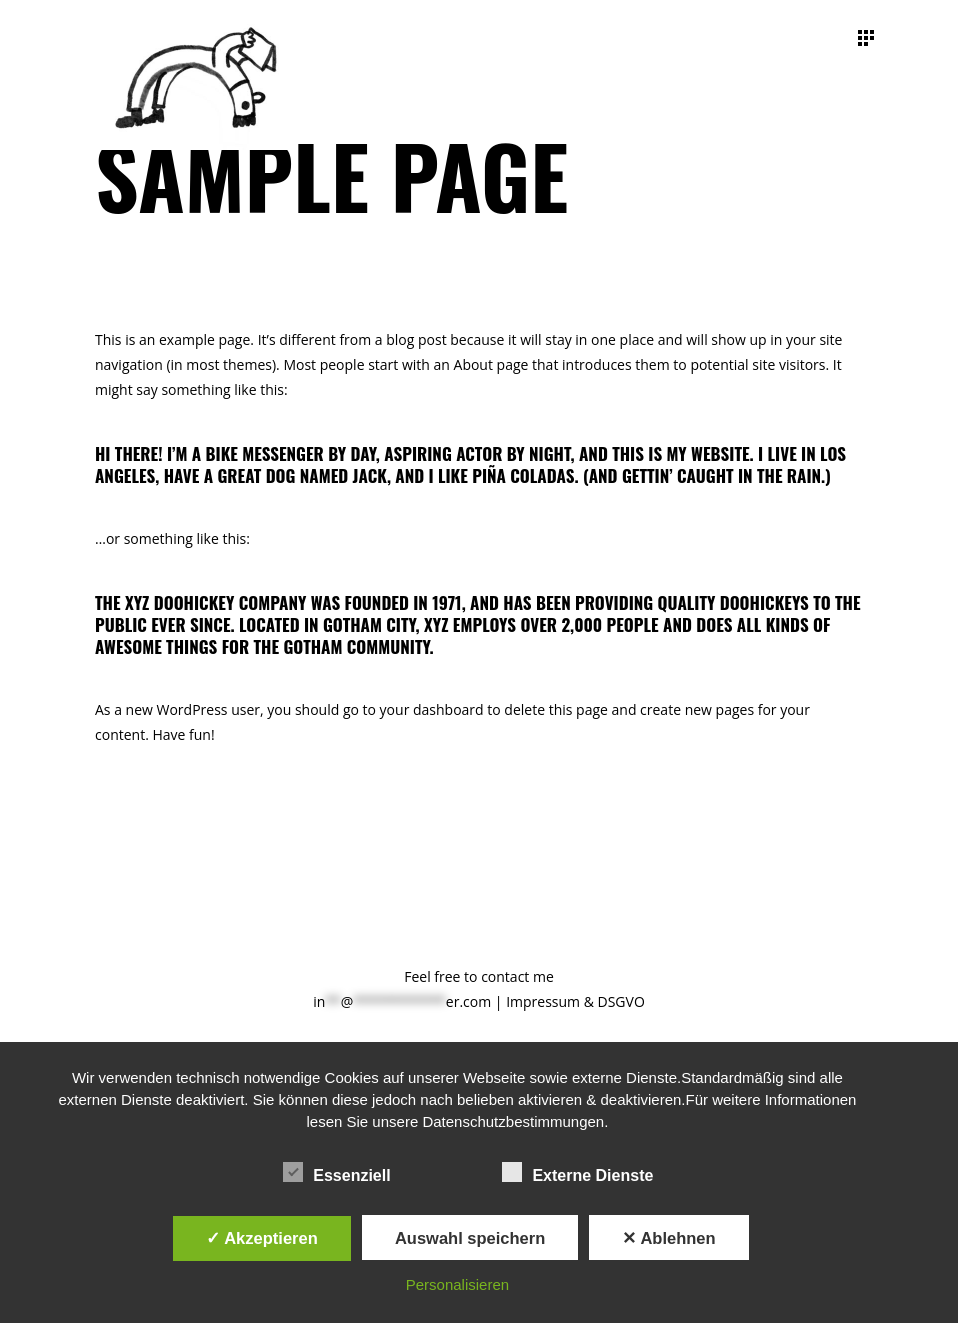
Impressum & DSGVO (575, 1001)
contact (505, 976)
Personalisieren (457, 1284)
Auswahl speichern (470, 1238)
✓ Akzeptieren (262, 1238)
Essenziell (336, 1173)
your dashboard (432, 709)
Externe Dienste (577, 1173)
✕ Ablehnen (668, 1238)
